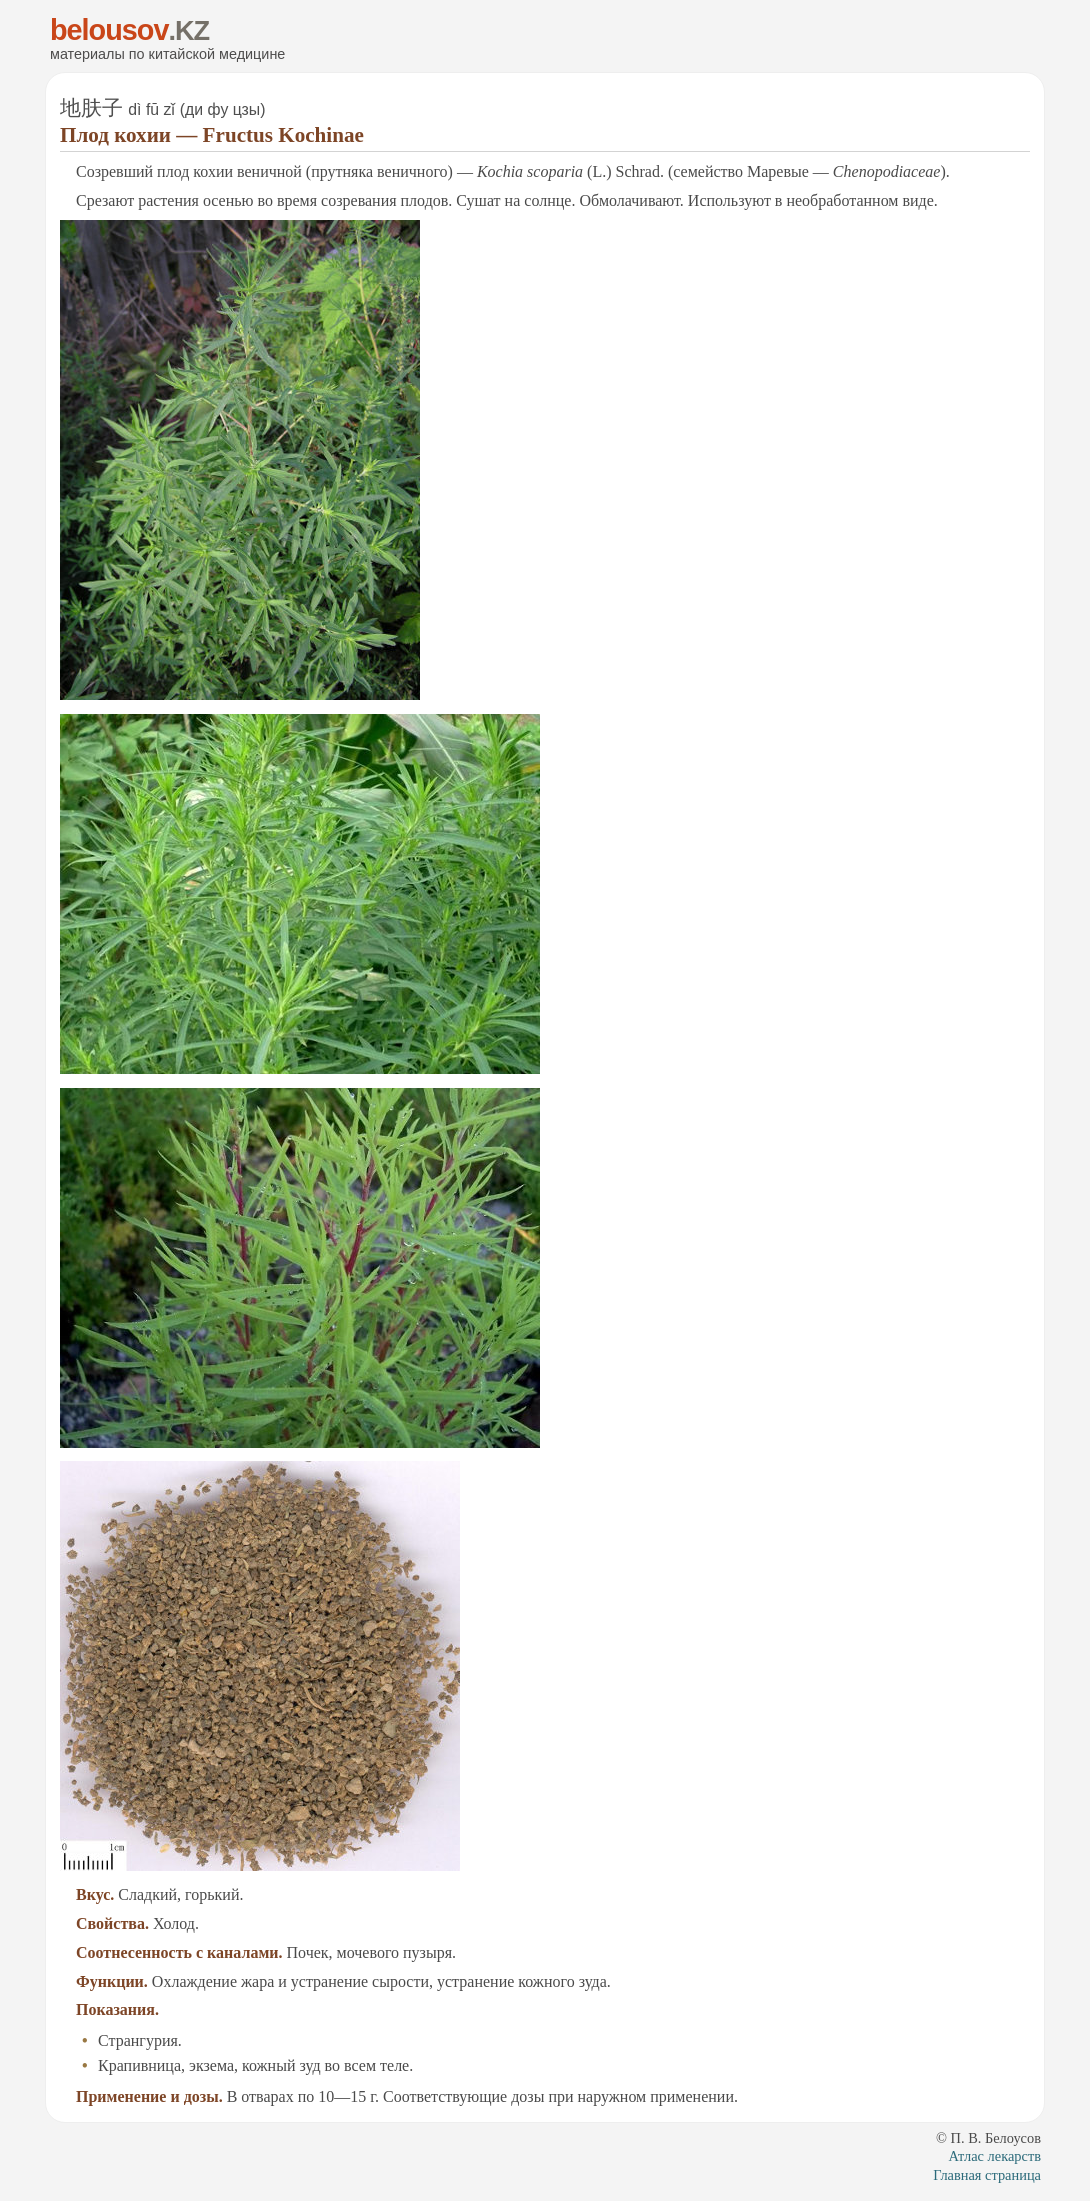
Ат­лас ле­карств (994, 2156)
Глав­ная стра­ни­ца (987, 2175)
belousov (109, 30)
